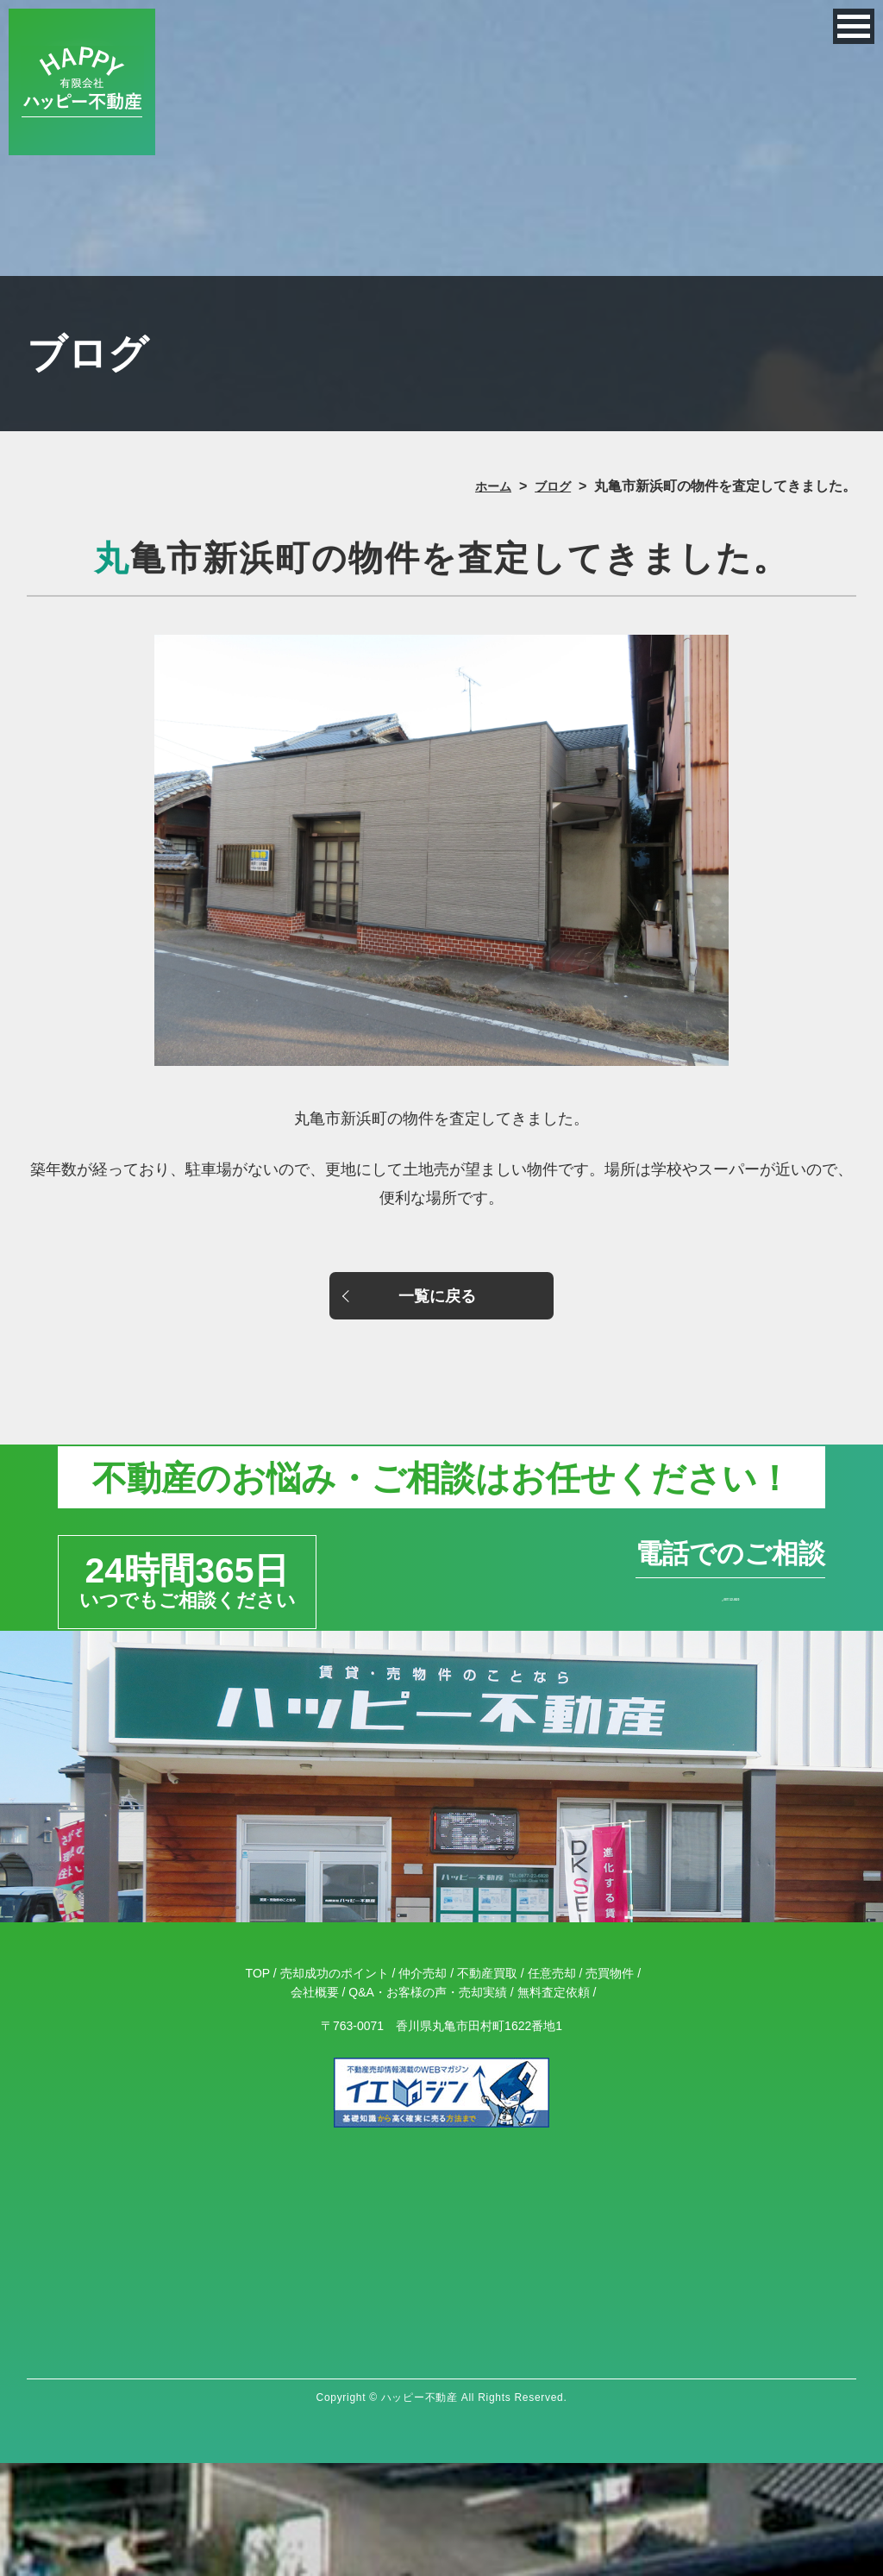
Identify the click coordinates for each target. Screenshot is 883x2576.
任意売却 (552, 2086)
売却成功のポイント (334, 2086)
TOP (258, 2086)
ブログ (550, 486)
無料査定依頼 (553, 2105)
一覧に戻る (441, 1301)
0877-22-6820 (631, 1669)
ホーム (485, 486)
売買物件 (610, 2086)
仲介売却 (422, 2086)
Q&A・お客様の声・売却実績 (427, 2105)
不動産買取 (487, 2086)
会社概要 (315, 2105)
